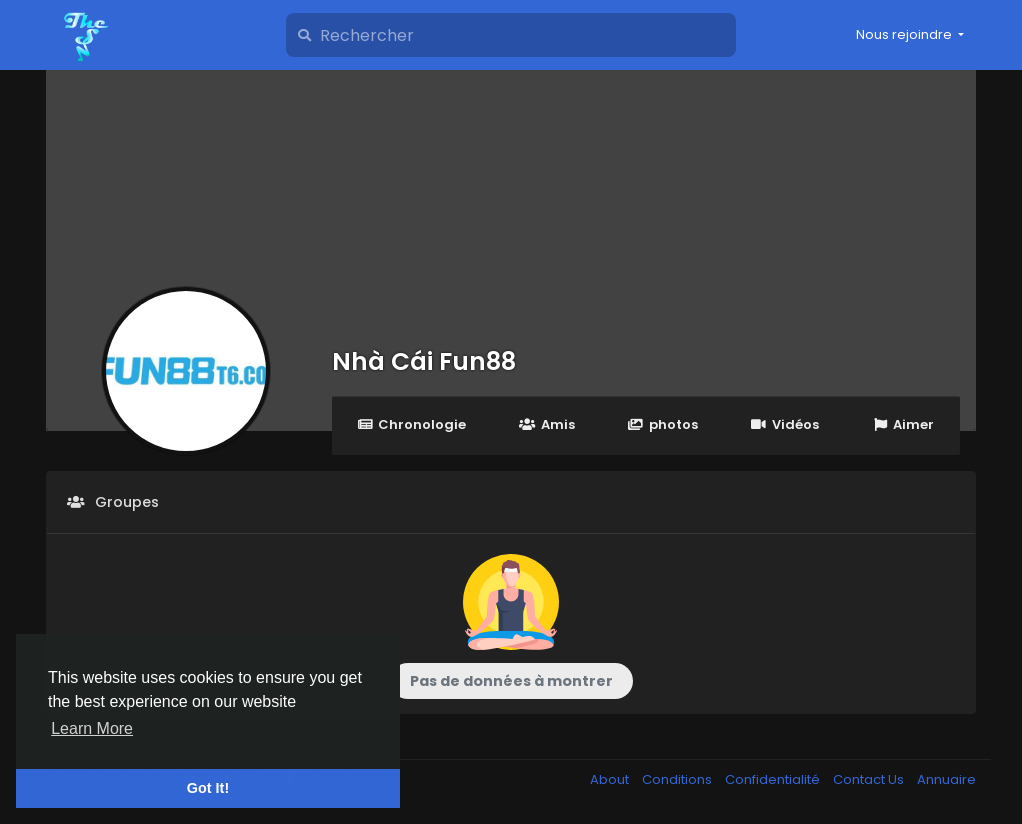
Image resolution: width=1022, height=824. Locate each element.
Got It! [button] (208, 788)
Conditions (678, 779)
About (611, 779)
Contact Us (870, 779)
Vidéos (785, 424)
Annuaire (946, 779)
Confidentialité (774, 779)
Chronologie (411, 424)
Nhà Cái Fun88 (424, 361)
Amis (546, 424)
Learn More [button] (92, 728)
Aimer (903, 424)
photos (663, 424)
